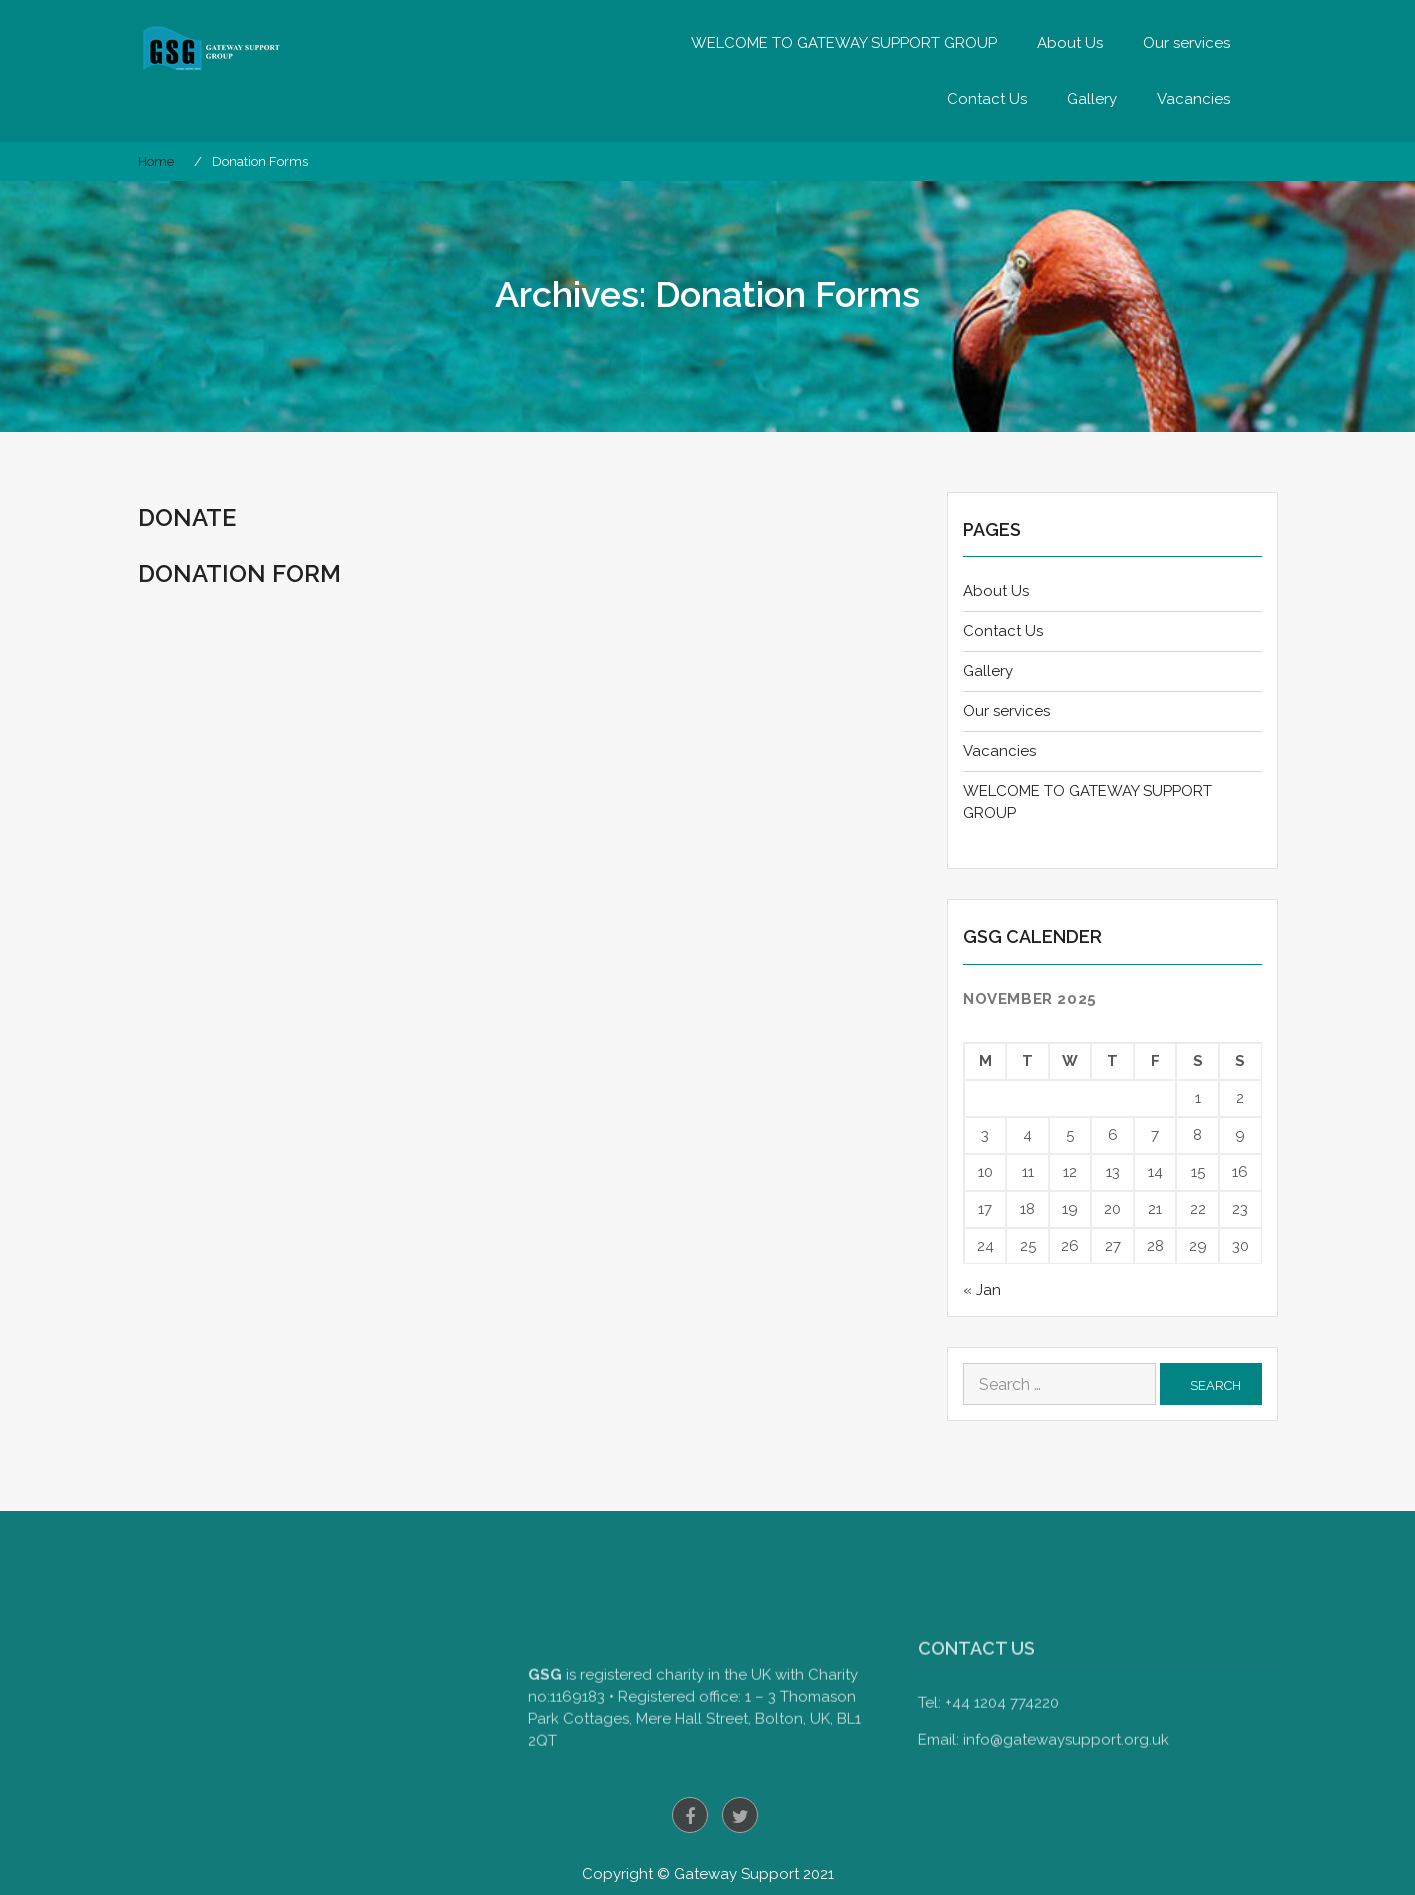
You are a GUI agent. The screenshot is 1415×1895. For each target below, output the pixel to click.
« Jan (982, 1290)
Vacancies (1193, 99)
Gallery (1092, 99)
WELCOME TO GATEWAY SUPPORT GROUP (844, 43)
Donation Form (239, 573)
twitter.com (740, 1815)
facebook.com (690, 1815)
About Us (1070, 43)
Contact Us (987, 99)
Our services (1186, 43)
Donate (187, 517)
